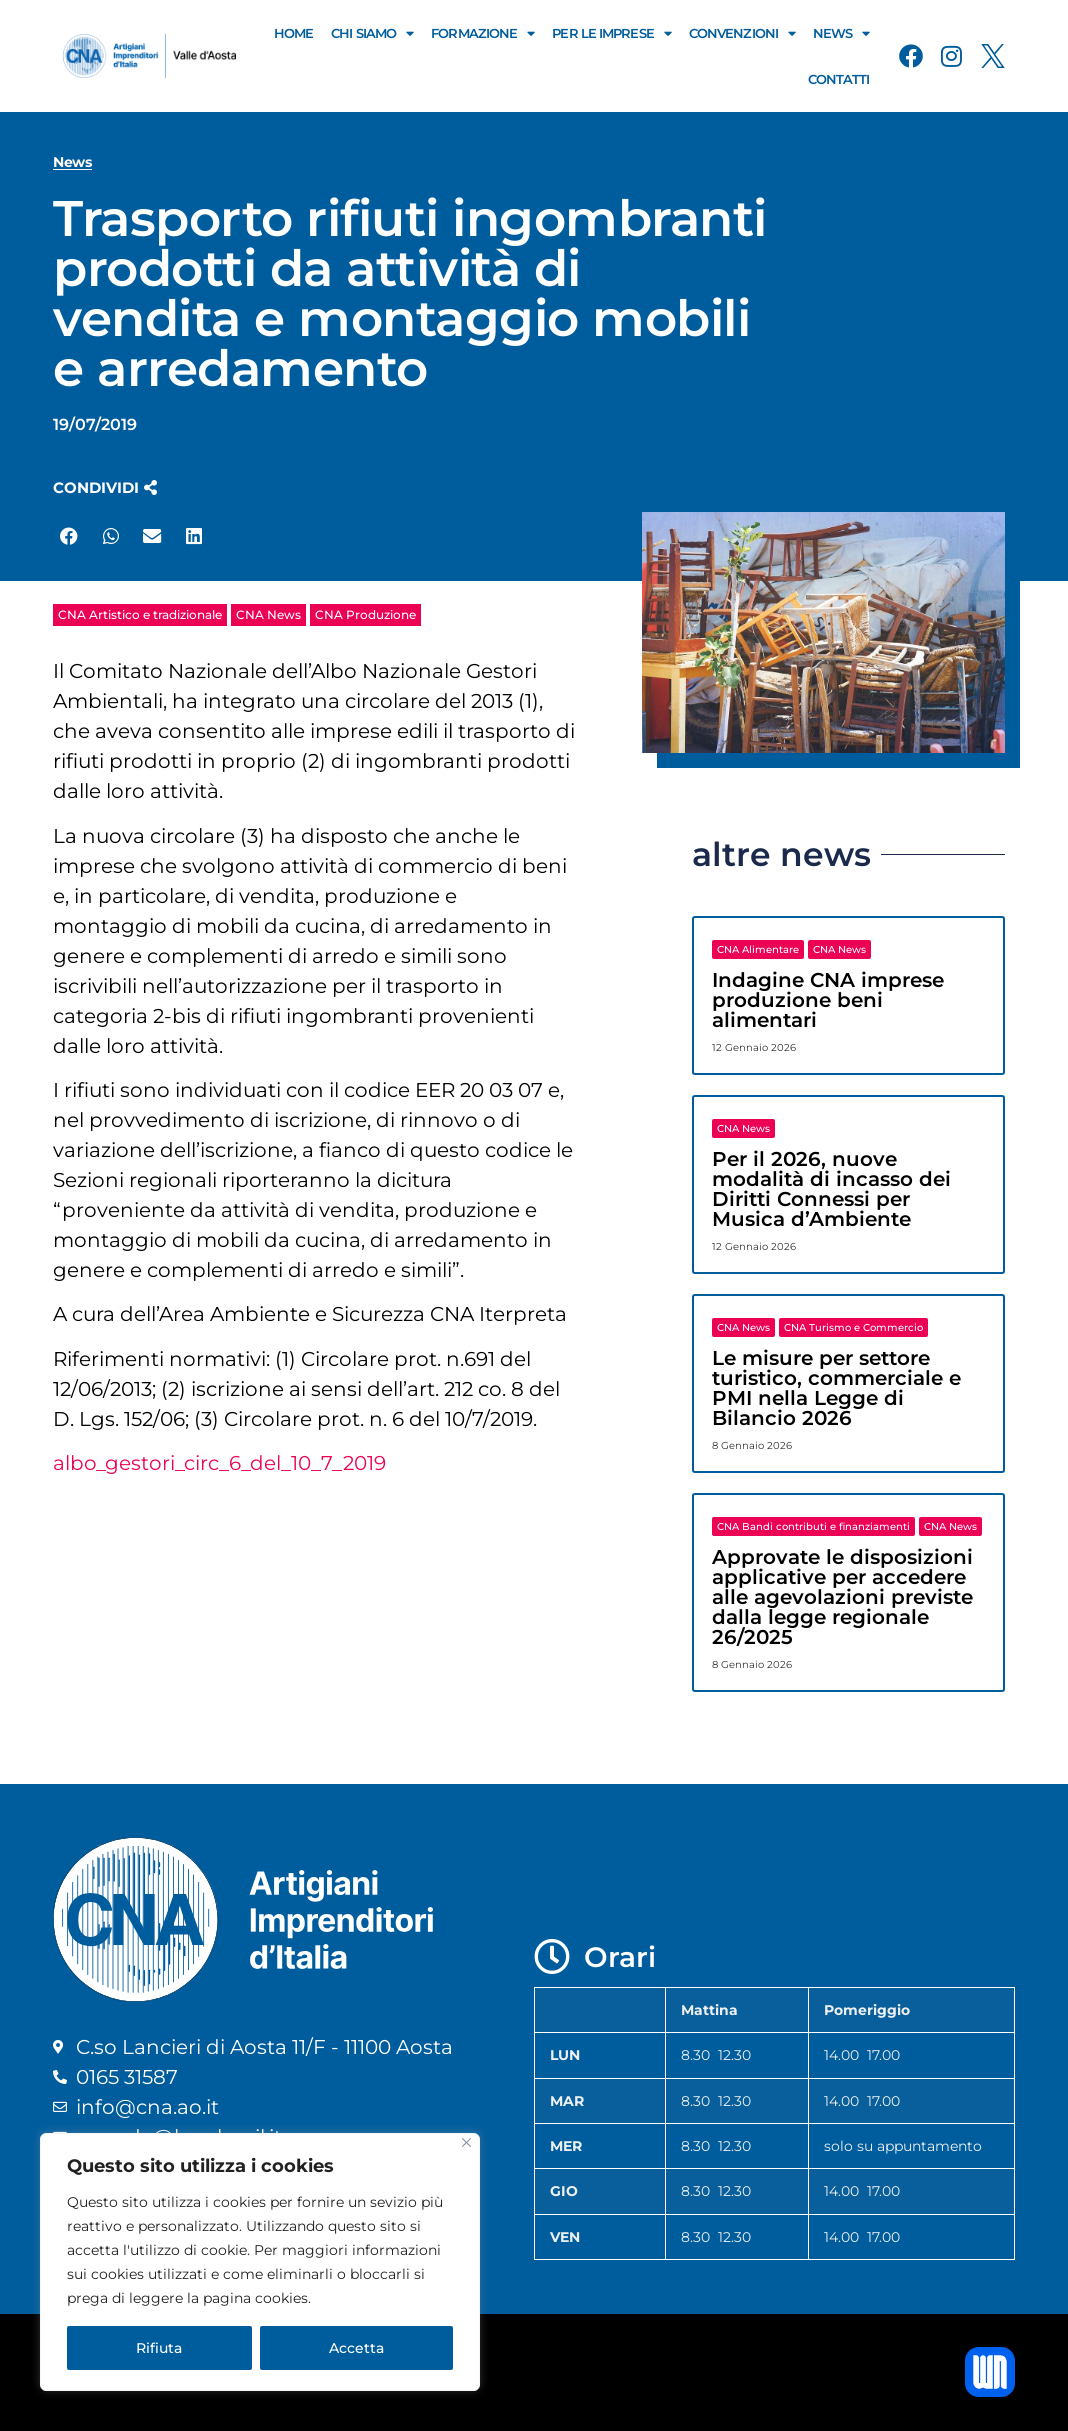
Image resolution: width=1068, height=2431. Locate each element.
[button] (105, 487)
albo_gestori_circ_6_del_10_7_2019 (219, 1463)
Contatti (839, 79)
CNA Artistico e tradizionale (140, 614)
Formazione (482, 33)
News (841, 33)
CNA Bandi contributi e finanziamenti (813, 1526)
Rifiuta (159, 2348)
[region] (260, 2262)
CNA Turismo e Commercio (853, 1327)
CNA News (268, 614)
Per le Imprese (611, 33)
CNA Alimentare (758, 949)
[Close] (466, 2142)
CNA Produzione (365, 614)
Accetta (356, 2348)
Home (293, 33)
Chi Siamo (372, 33)
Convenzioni (742, 33)
